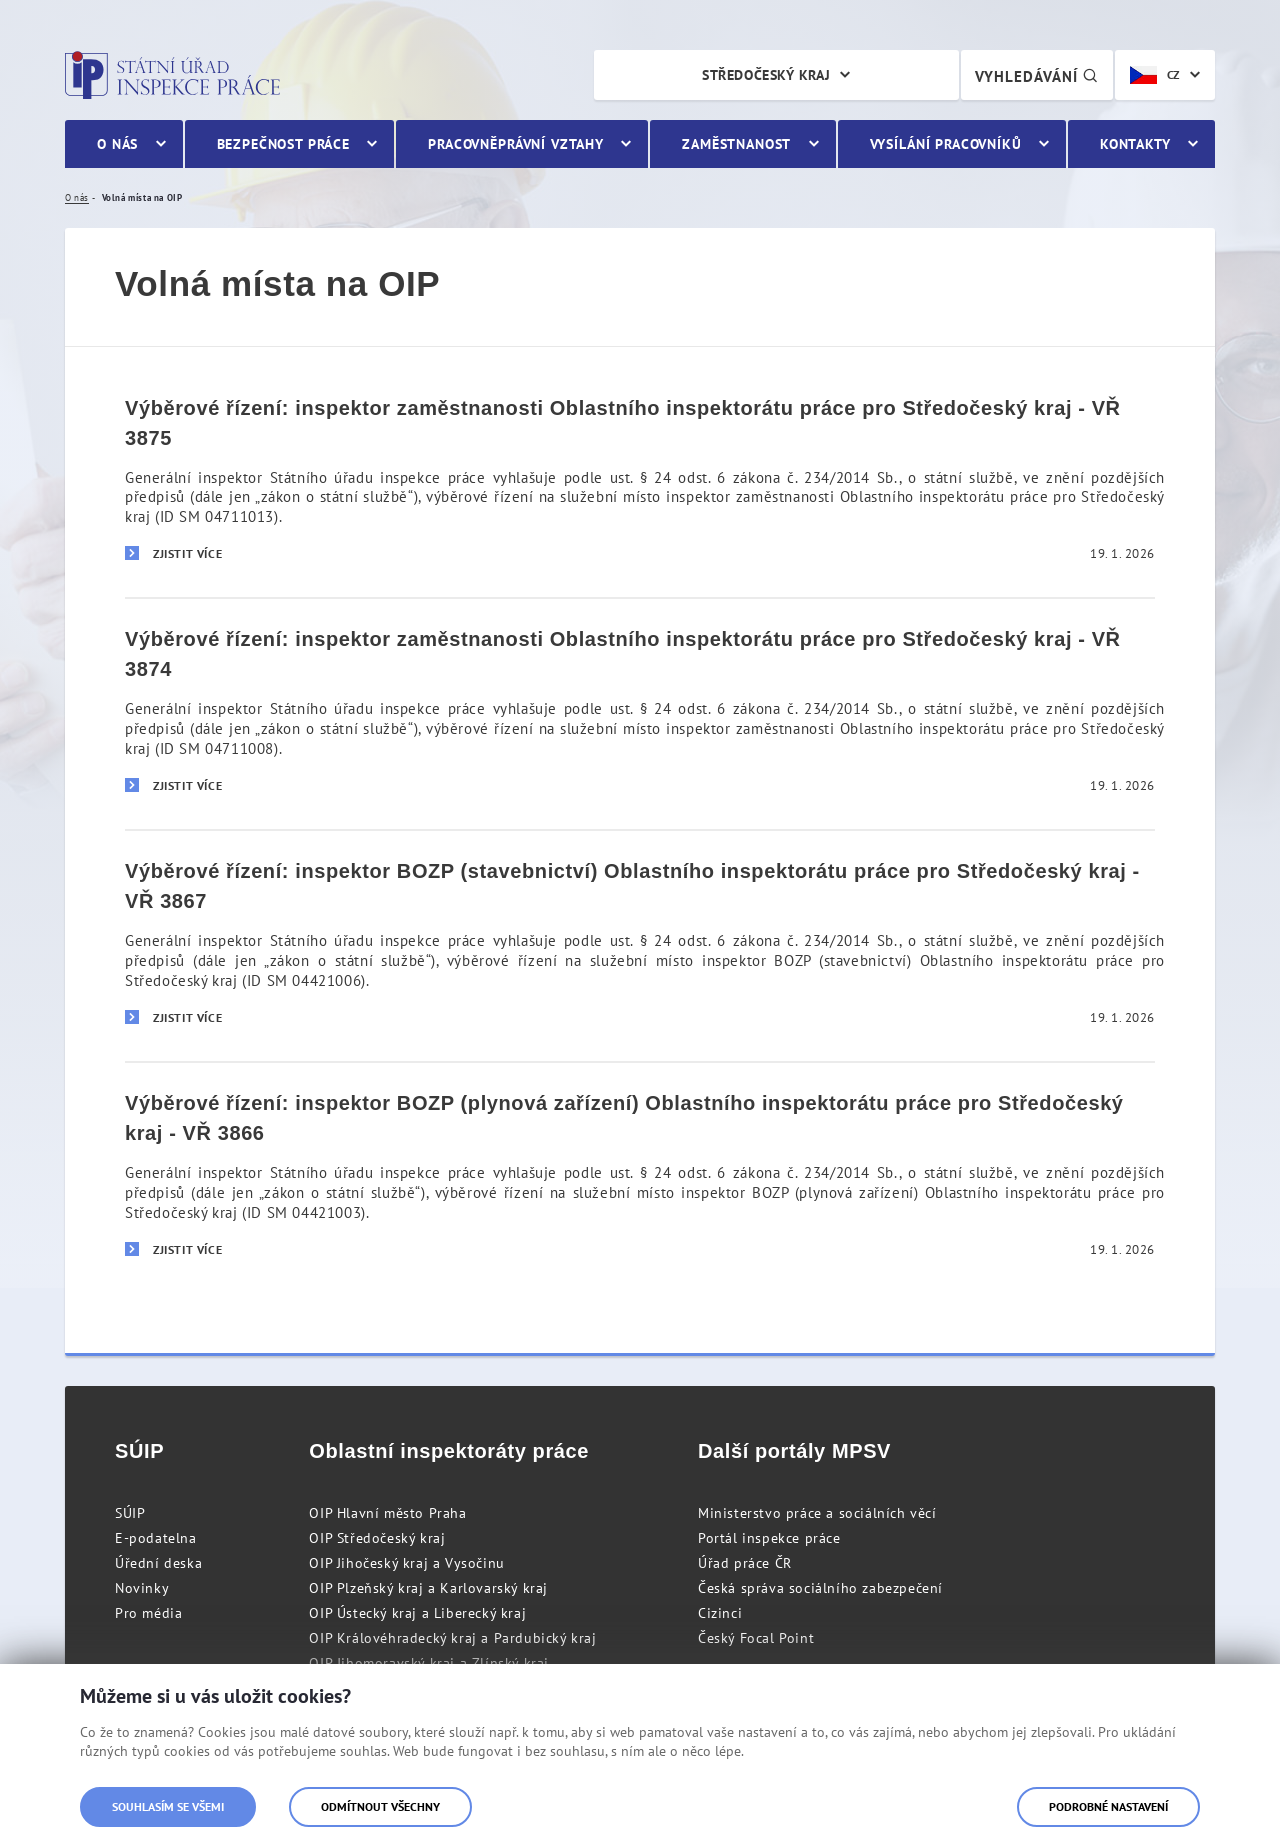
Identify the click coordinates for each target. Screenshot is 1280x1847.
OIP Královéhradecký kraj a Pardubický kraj (452, 1638)
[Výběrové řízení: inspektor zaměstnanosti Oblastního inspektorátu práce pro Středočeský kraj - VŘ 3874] (640, 713)
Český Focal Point (756, 1638)
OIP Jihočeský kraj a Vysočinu (406, 1563)
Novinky (142, 1588)
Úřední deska (158, 1563)
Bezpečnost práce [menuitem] (283, 144)
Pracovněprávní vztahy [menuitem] (516, 144)
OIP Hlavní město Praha (387, 1513)
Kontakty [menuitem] (1135, 144)
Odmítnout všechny (380, 1806)
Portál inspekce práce (769, 1538)
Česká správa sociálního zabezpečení (820, 1588)
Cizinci (720, 1613)
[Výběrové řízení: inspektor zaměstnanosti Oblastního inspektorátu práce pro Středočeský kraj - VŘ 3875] (640, 483)
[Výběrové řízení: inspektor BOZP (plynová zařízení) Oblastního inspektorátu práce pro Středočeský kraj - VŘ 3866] (640, 1177)
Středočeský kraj (766, 75)
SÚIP (130, 1513)
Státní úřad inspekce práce (172, 75)
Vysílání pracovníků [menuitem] (946, 144)
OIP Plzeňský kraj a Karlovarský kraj (428, 1588)
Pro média (148, 1613)
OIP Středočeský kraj (377, 1538)
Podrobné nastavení (1108, 1806)
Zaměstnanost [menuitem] (736, 144)
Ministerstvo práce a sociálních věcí (817, 1513)
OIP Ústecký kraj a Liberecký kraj (417, 1613)
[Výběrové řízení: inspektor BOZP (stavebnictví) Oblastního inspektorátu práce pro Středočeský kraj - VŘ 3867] (640, 945)
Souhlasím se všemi (168, 1806)
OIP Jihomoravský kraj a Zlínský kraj (429, 1663)
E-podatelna (156, 1538)
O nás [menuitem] (117, 144)
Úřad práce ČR (745, 1563)
